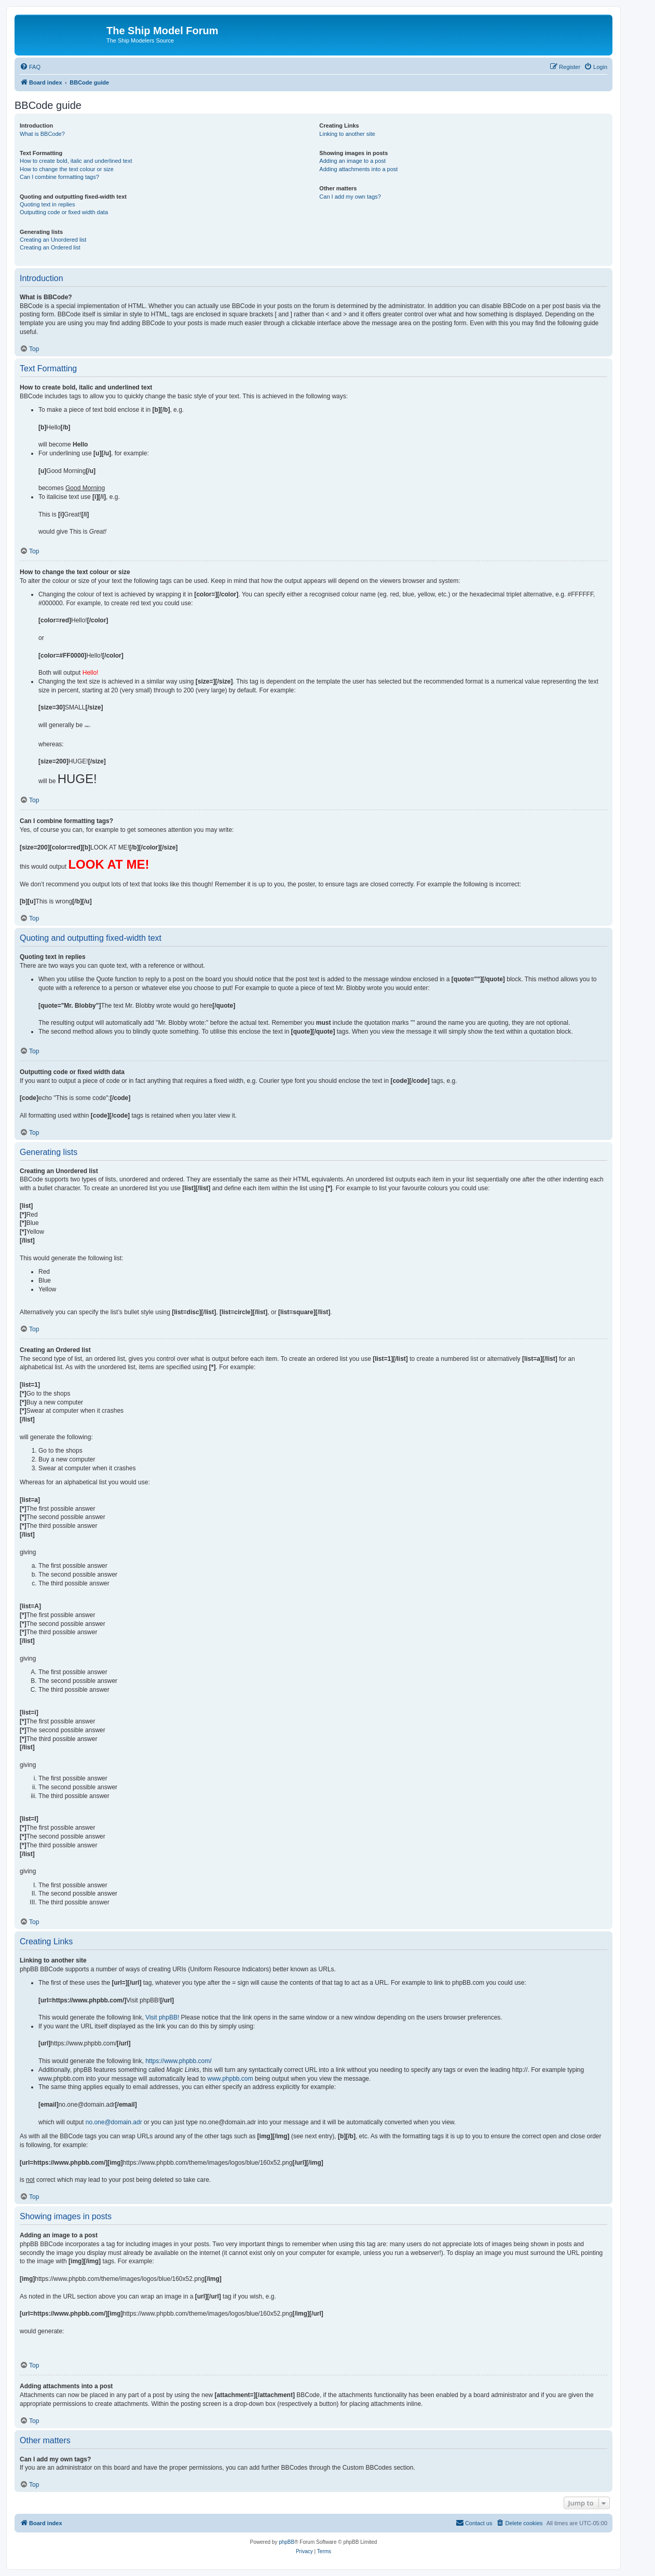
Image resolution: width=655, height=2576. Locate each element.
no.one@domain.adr (114, 2122)
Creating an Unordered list (53, 239)
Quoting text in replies (47, 204)
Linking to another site (347, 134)
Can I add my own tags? (350, 196)
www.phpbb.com (230, 2078)
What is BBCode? (42, 134)
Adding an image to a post (352, 161)
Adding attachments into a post (358, 169)
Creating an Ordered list (50, 247)
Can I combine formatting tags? (59, 177)
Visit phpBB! (162, 2017)
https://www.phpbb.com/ (178, 2061)
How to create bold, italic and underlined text (76, 161)
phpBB (286, 2542)
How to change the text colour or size (67, 169)
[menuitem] (30, 67)
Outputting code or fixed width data (64, 212)
